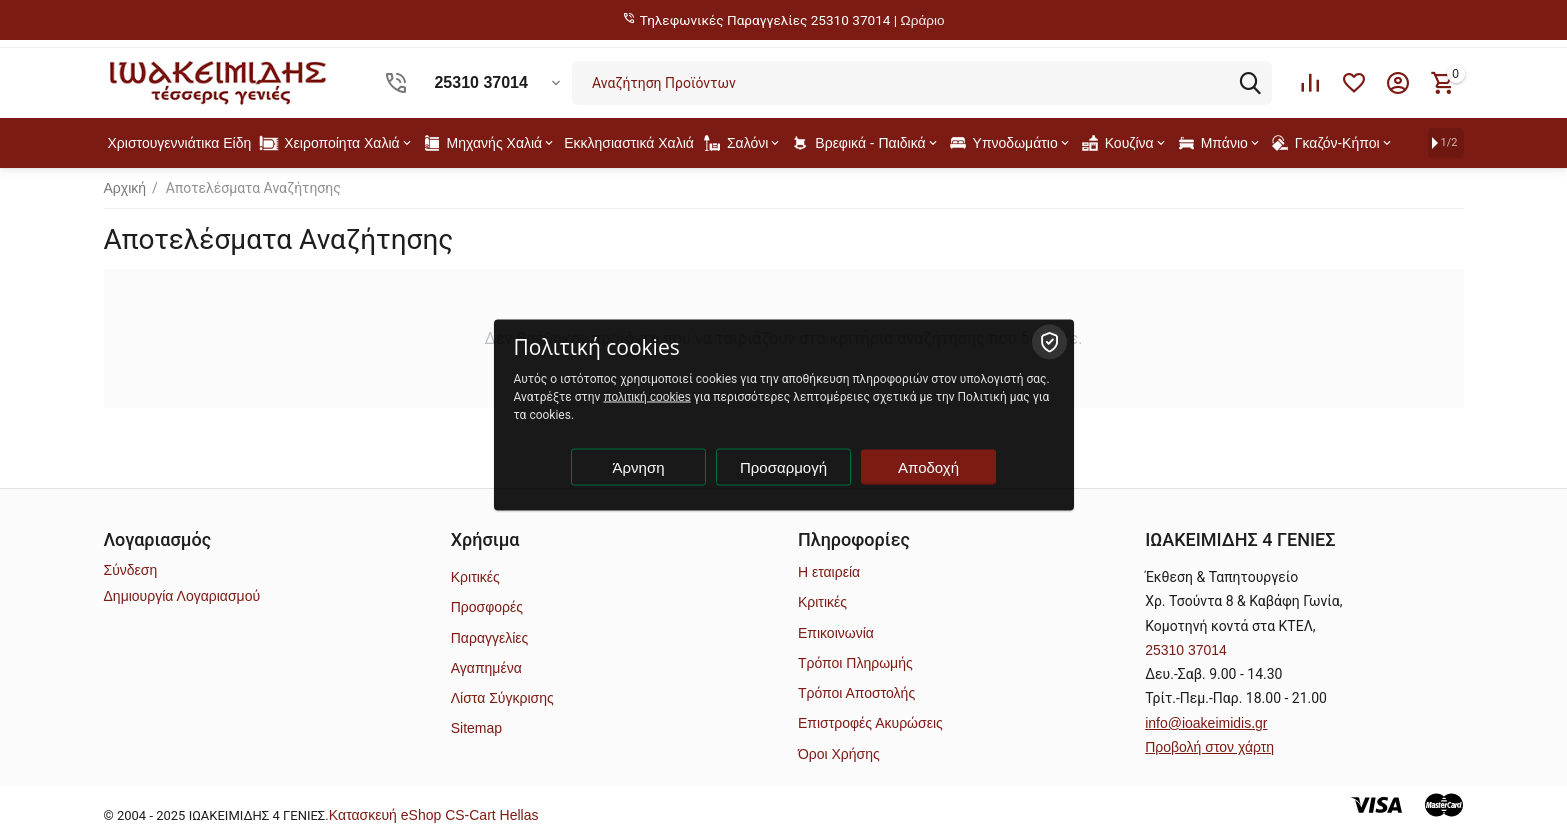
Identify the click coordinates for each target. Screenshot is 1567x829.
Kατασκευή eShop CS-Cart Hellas (434, 815)
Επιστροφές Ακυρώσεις (870, 723)
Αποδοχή (928, 466)
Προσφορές (487, 607)
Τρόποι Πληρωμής (855, 663)
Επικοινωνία (836, 633)
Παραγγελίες (490, 638)
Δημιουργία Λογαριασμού (182, 596)
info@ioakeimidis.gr (1206, 723)
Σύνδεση (131, 570)
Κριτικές (475, 577)
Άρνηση (639, 466)
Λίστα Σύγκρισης (502, 698)
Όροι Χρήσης (839, 754)
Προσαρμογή (783, 466)
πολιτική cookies (646, 396)
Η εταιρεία (829, 572)
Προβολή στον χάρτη (1209, 747)
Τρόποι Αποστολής (856, 693)
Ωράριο (923, 20)
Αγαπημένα (486, 668)
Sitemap (476, 728)
